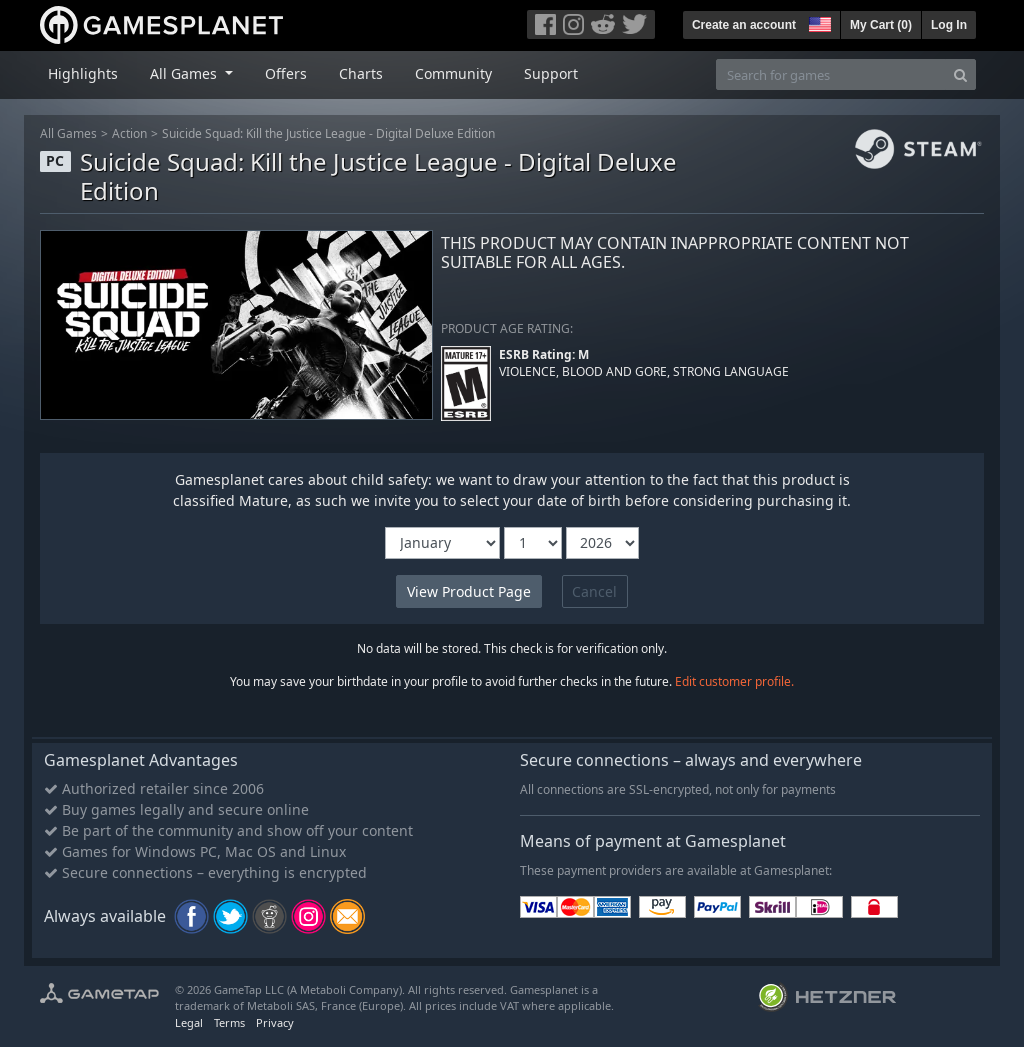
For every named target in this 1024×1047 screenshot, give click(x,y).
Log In (949, 25)
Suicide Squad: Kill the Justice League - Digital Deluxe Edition (328, 133)
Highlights (83, 73)
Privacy (275, 1022)
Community (453, 73)
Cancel (594, 591)
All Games (68, 133)
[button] (818, 22)
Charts (361, 73)
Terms (229, 1022)
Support (551, 73)
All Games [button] (185, 73)
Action (129, 133)
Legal (189, 1022)
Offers (286, 73)
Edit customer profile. (734, 681)
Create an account (744, 25)
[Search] (960, 74)
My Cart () (881, 25)
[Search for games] (831, 74)
